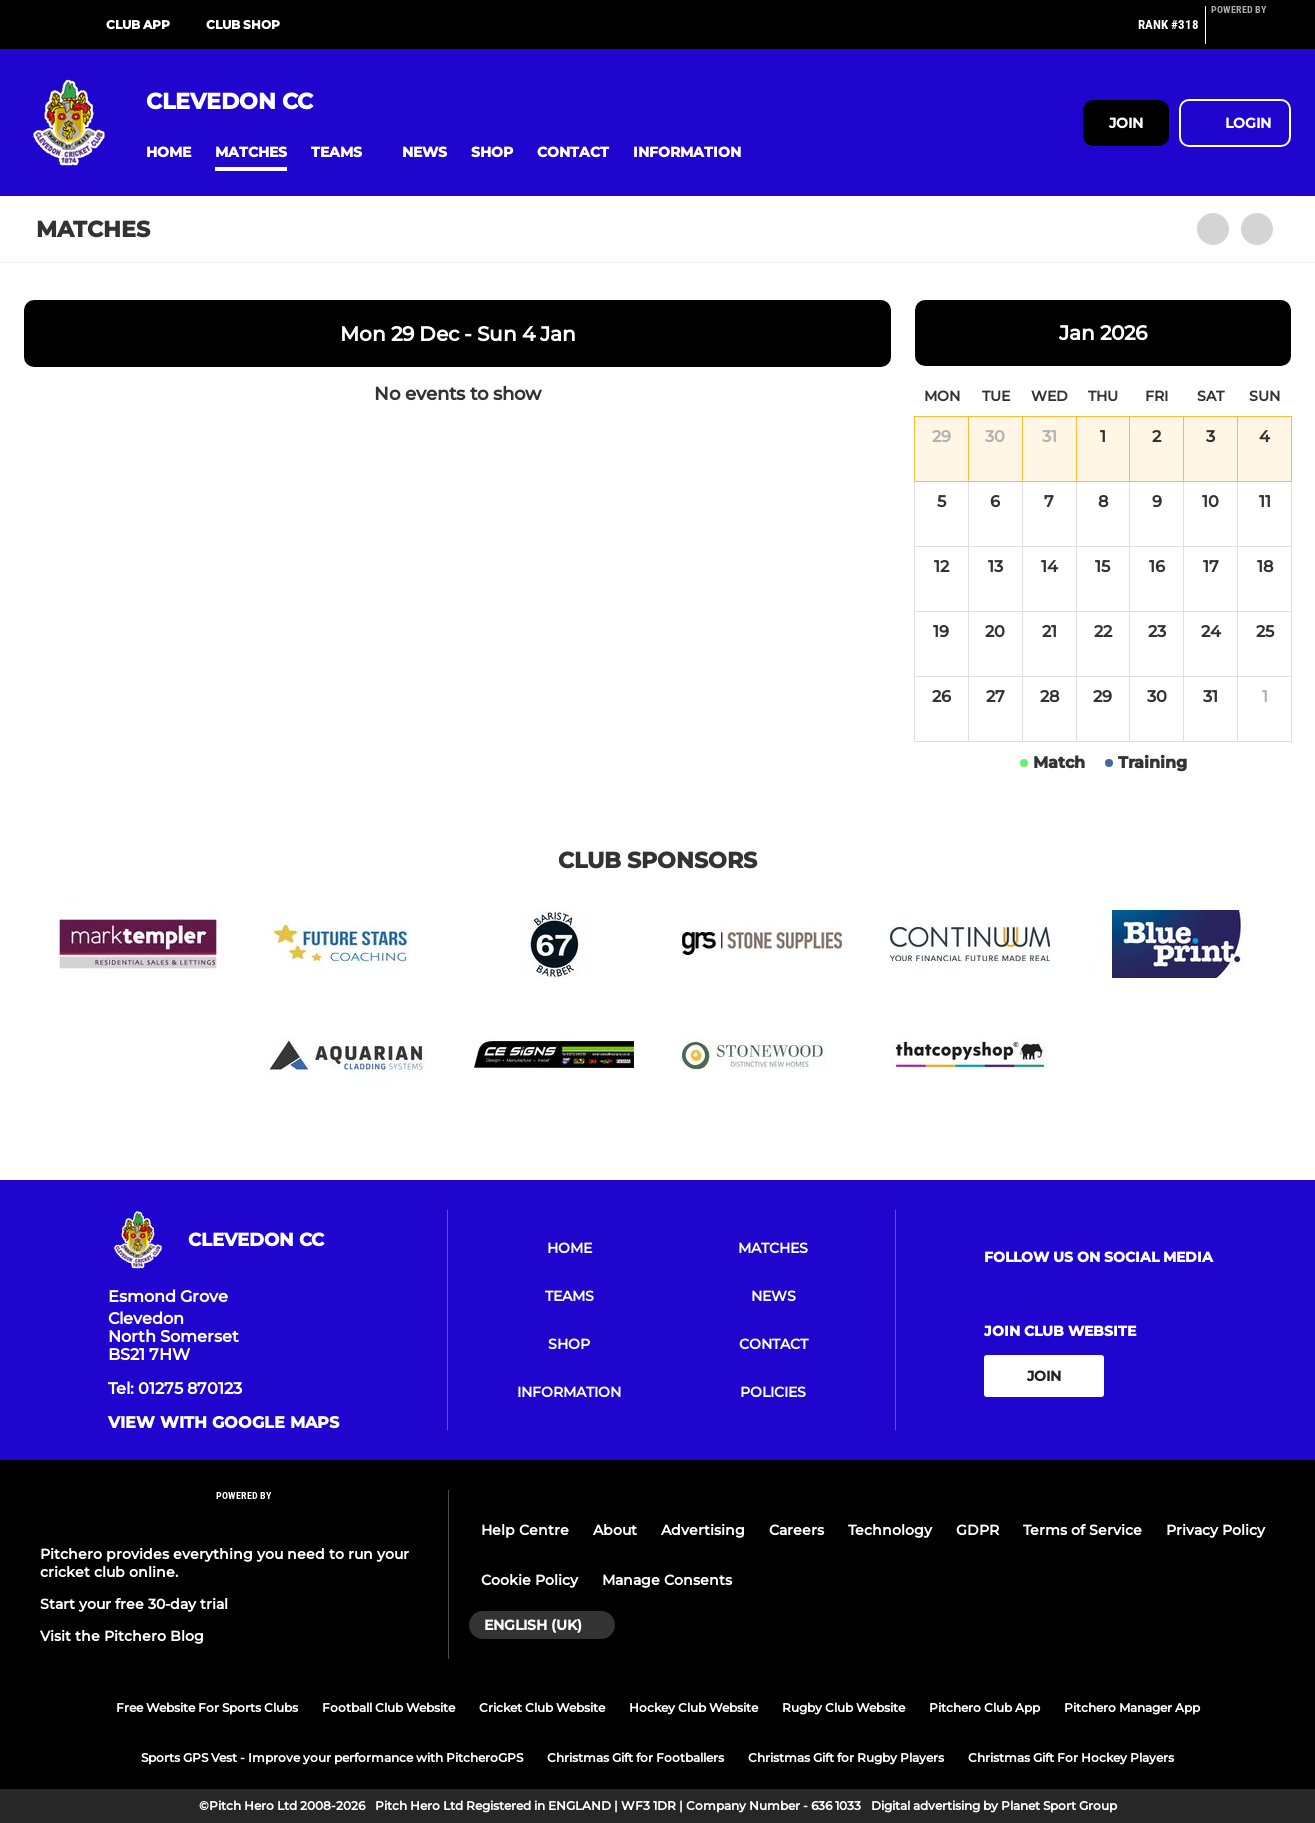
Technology (890, 1530)
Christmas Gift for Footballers (635, 1757)
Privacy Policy (1215, 1530)
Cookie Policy (529, 1580)
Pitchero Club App (984, 1707)
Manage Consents (667, 1580)
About (615, 1530)
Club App (138, 24)
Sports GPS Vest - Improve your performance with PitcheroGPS (332, 1757)
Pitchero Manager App (1132, 1707)
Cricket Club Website (542, 1707)
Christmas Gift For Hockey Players (1071, 1757)
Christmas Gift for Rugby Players (846, 1757)
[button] (168, 152)
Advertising (703, 1530)
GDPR (977, 1530)
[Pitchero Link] (1251, 33)
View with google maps (223, 1423)
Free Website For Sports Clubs (207, 1707)
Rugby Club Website (843, 1707)
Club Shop (243, 24)
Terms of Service (1082, 1530)
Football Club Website (388, 1707)
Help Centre (525, 1530)
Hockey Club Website (693, 1707)
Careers (796, 1530)
